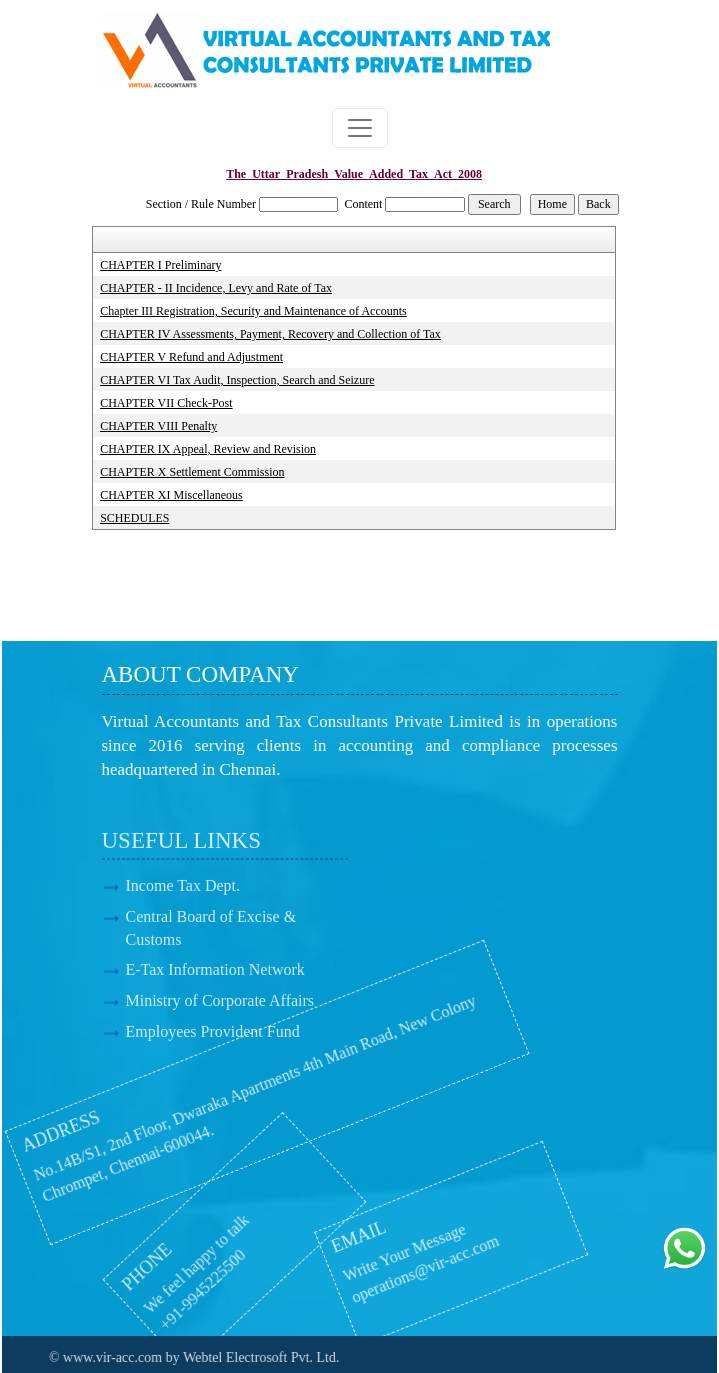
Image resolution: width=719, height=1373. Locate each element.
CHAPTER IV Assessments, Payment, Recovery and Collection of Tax (270, 334)
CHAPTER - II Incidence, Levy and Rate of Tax (216, 288)
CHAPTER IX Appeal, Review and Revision (208, 449)
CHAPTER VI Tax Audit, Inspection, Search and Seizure (237, 380)
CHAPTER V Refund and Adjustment (191, 357)
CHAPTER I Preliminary (160, 265)
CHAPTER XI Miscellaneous (171, 495)
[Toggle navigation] (360, 128)
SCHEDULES (134, 518)
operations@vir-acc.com (363, 1273)
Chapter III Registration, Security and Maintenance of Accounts (253, 311)
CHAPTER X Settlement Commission (192, 472)
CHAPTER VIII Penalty (158, 426)
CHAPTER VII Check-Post (166, 403)
